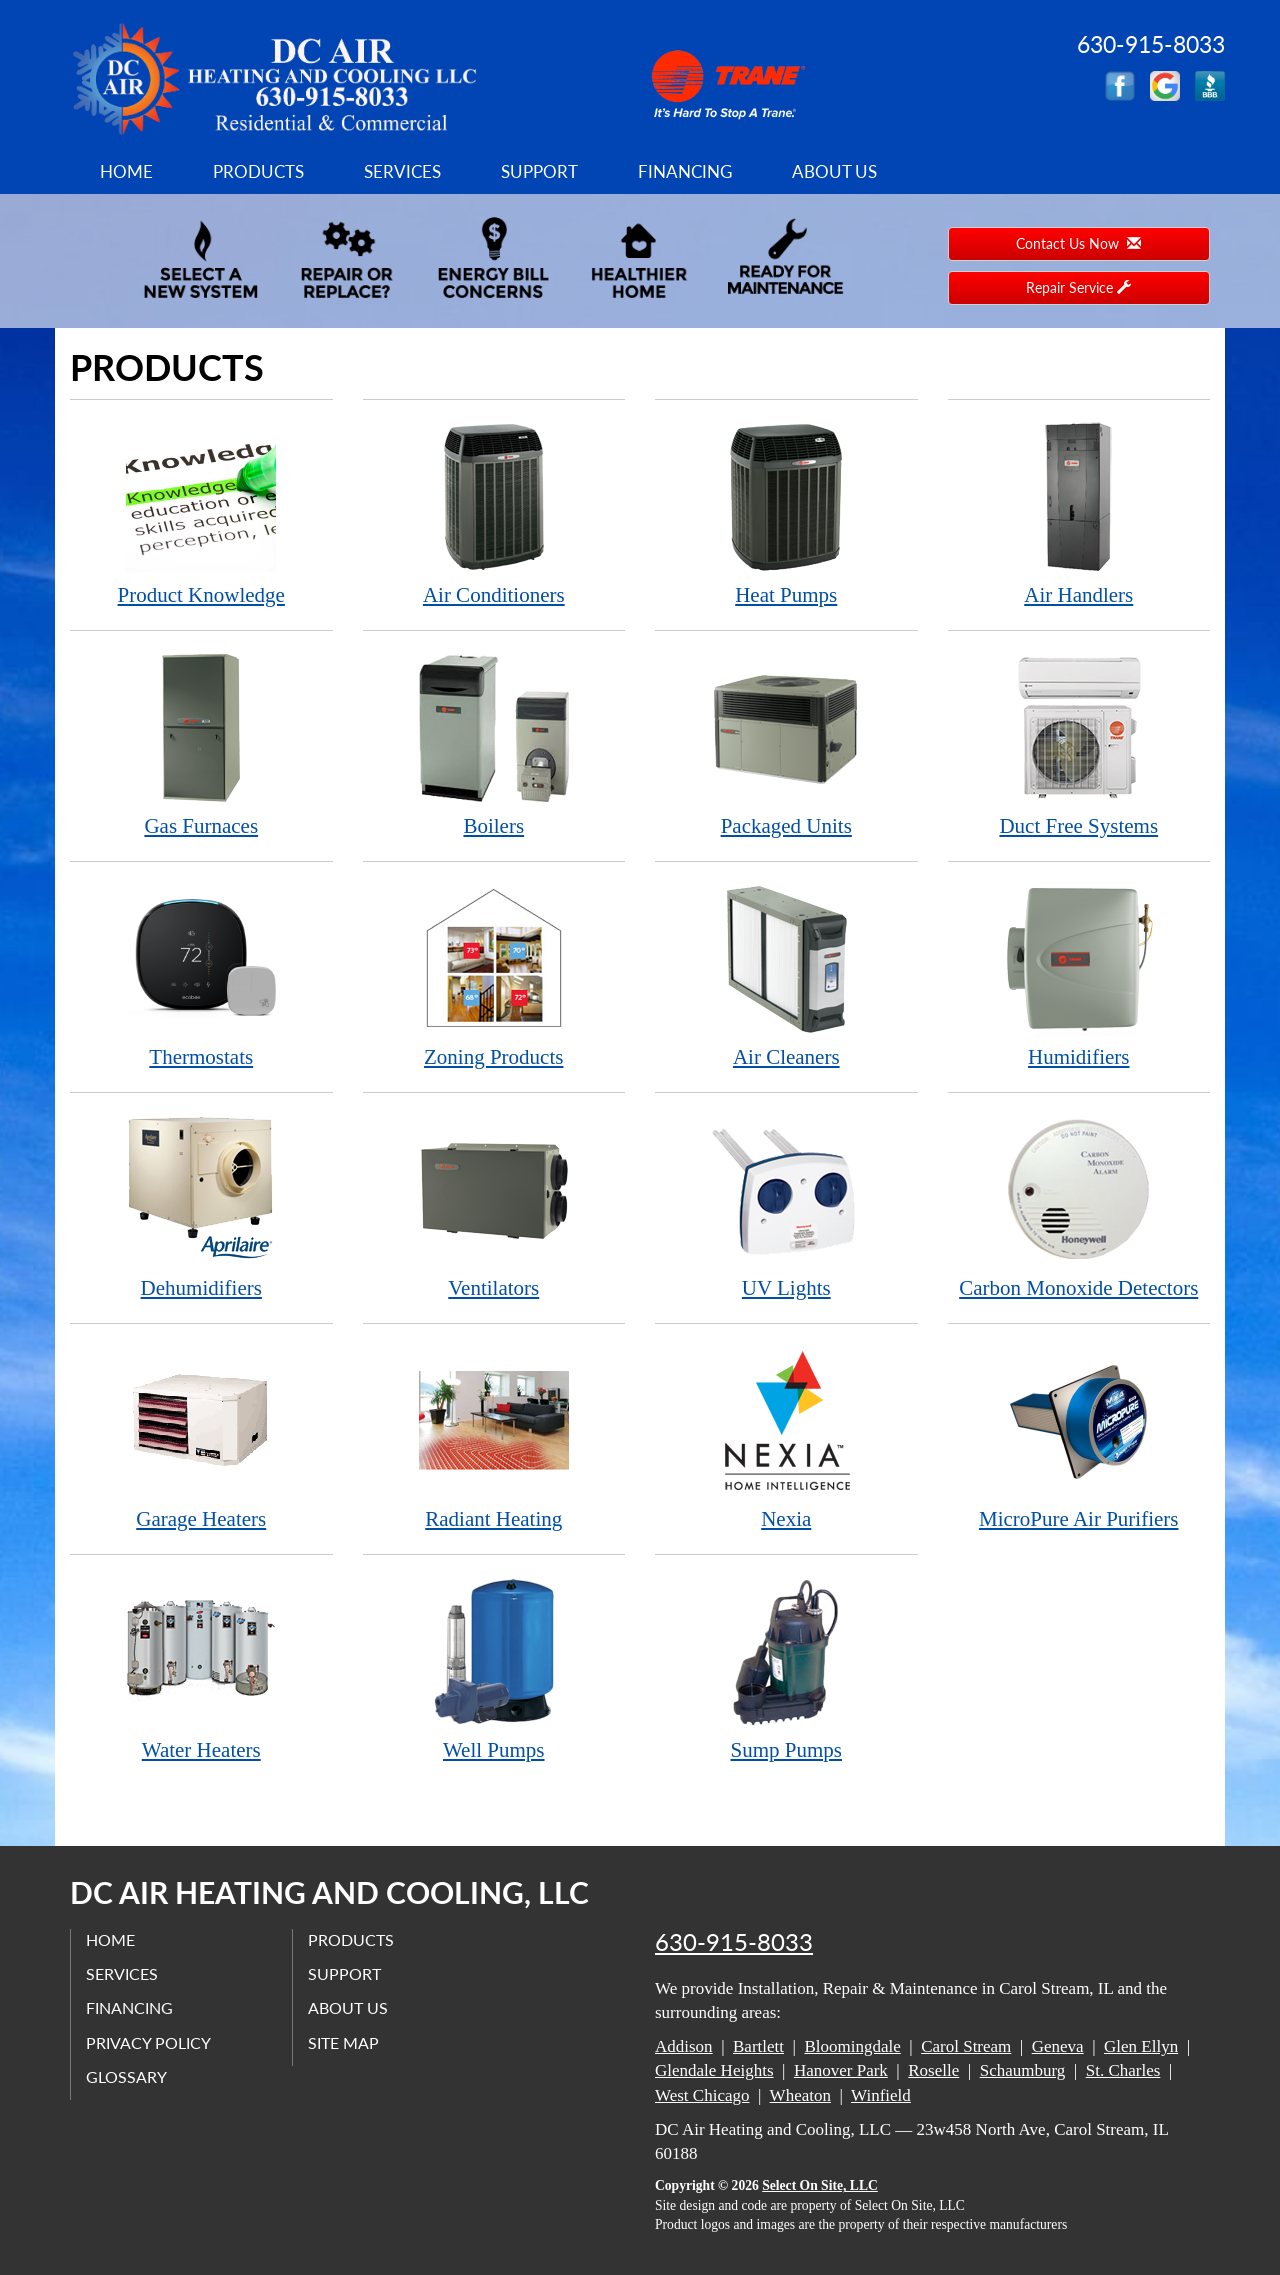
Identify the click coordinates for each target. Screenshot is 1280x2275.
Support (539, 171)
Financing (685, 171)
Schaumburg (1023, 2070)
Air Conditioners (494, 513)
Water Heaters (201, 1668)
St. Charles (1123, 2070)
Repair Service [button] (1078, 287)
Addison (684, 2046)
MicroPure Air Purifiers (1079, 1437)
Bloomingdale (852, 2046)
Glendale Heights (714, 2070)
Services (402, 171)
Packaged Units (786, 744)
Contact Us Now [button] (1078, 243)
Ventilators (494, 1206)
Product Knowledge (201, 513)
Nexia (786, 1437)
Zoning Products (494, 975)
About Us (834, 171)
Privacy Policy (148, 2042)
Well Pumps (494, 1668)
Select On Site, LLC (820, 2185)
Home (126, 171)
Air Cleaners (786, 975)
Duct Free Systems (1079, 744)
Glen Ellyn (1141, 2046)
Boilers (494, 744)
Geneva (1058, 2046)
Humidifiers (1079, 975)
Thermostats (201, 975)
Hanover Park (841, 2070)
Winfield (881, 2095)
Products (258, 171)
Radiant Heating (494, 1437)
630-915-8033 (734, 1942)
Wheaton (800, 2095)
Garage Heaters (201, 1437)
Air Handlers (1079, 513)
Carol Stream (966, 2046)
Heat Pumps (786, 513)
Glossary (126, 2076)
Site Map (343, 2042)
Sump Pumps (786, 1668)
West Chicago (702, 2095)
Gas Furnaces (201, 744)
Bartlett (758, 2046)
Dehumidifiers (201, 1206)
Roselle (933, 2070)
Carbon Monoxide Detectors (1079, 1206)
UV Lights (786, 1206)
